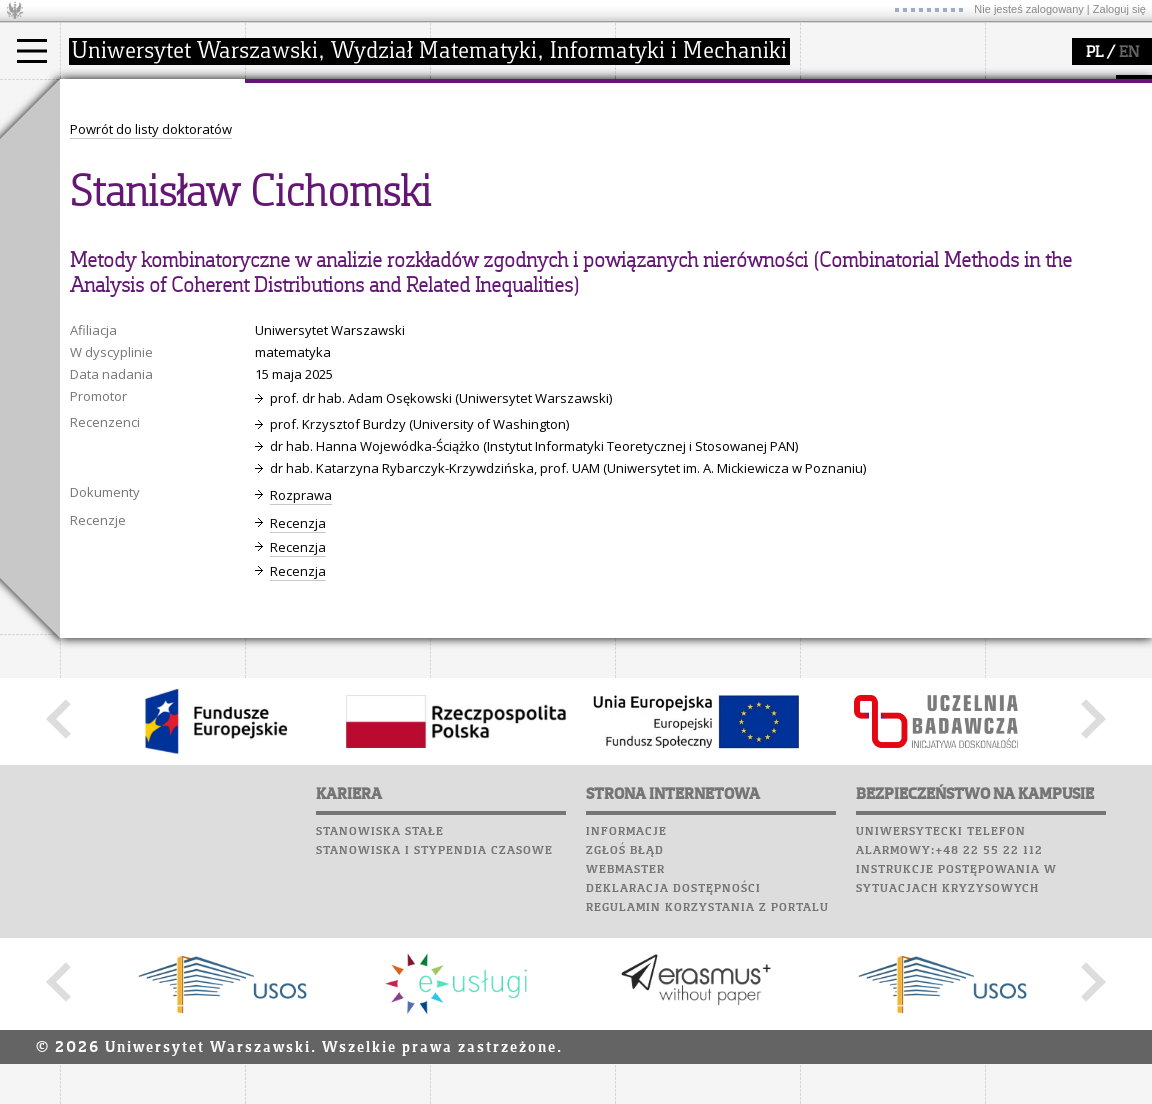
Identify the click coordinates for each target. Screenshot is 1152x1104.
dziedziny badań (506, 138)
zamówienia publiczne (338, 246)
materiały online (689, 156)
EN (1129, 53)
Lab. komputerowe (869, 128)
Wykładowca (123, 192)
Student (109, 156)
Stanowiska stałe (380, 1017)
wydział (292, 98)
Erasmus (111, 210)
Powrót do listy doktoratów (151, 314)
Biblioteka (841, 185)
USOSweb (833, 90)
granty (474, 192)
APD (923, 90)
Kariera (838, 223)
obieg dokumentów (513, 228)
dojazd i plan (309, 138)
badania (477, 98)
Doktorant (115, 174)
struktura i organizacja (338, 156)
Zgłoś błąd (625, 1036)
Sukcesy (831, 242)
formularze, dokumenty (341, 228)
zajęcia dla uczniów (698, 138)
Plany (890, 109)
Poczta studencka (868, 147)
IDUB (469, 246)
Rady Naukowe (316, 192)
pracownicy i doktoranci (341, 210)
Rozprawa (301, 680)
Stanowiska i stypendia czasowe (434, 1036)
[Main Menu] (32, 51)
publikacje (486, 174)
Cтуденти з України (147, 228)
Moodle (829, 109)
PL (1094, 53)
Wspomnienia (850, 204)
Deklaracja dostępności (673, 1074)
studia (99, 98)
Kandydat (114, 138)
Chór (909, 185)
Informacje (626, 1017)
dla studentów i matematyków (686, 183)
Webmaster (625, 1055)
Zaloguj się (1119, 9)
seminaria (485, 156)
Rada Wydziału (315, 174)
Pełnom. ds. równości (148, 246)
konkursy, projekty (696, 228)
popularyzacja (692, 98)
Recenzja (298, 708)
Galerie (936, 204)
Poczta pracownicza (877, 166)
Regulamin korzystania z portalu (707, 1093)
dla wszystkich (684, 210)
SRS (887, 90)
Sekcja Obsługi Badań (521, 210)
